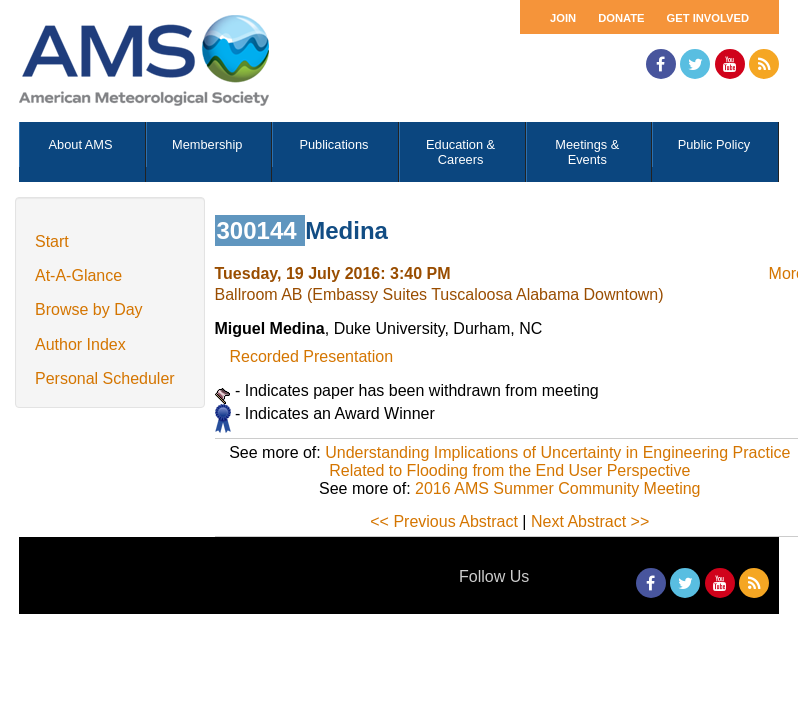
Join (563, 18)
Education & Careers (460, 152)
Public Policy (714, 144)
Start (52, 241)
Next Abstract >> (590, 521)
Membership (207, 144)
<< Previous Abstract (444, 521)
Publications (333, 144)
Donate (621, 18)
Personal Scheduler (105, 378)
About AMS (81, 144)
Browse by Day (89, 309)
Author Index (80, 344)
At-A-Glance (78, 275)
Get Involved (708, 18)
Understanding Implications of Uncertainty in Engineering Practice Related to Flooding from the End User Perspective (557, 461)
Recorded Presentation (312, 356)
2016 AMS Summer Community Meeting (557, 488)
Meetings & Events (587, 152)
